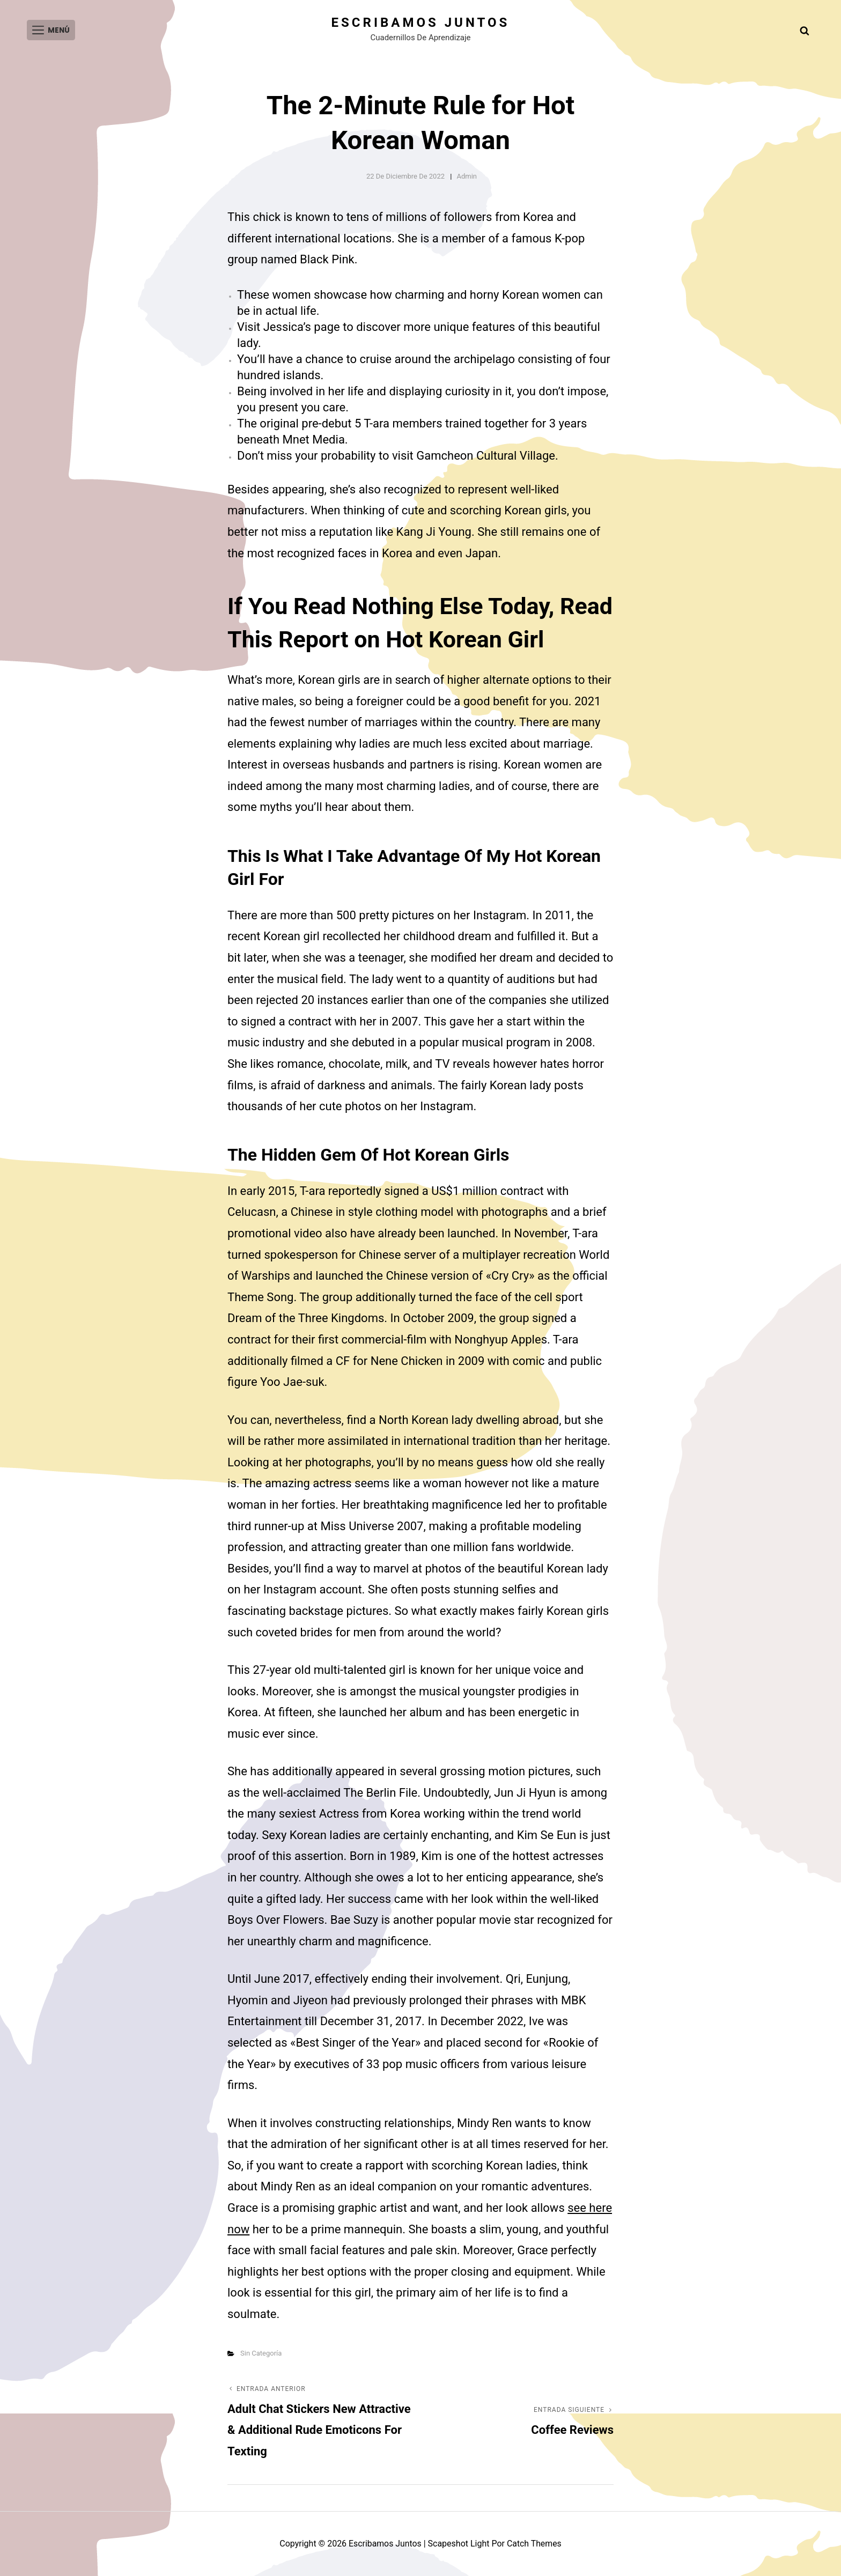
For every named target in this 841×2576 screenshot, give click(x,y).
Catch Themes (534, 2543)
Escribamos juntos (420, 22)
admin (466, 176)
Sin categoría (261, 2353)
